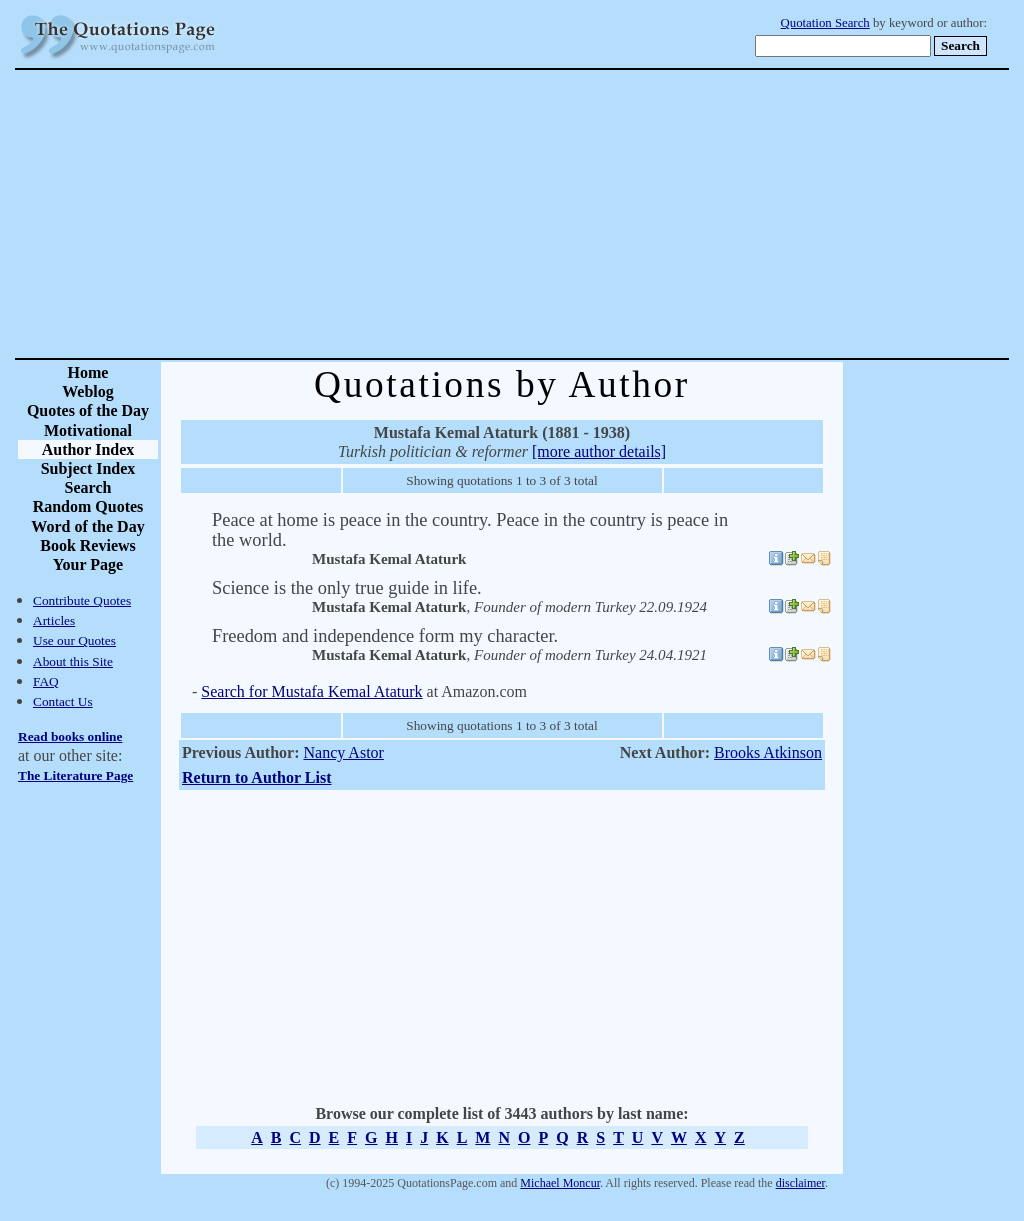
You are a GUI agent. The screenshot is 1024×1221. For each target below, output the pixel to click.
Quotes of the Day (88, 410)
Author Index (88, 449)
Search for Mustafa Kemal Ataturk (311, 691)
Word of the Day (87, 526)
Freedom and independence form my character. (385, 636)
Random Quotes (88, 506)
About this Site (73, 661)
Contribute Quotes (82, 600)
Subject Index (88, 468)
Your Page (88, 564)
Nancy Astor (343, 752)
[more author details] (599, 451)
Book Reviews (88, 545)
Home (88, 372)
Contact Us (63, 701)
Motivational (88, 430)
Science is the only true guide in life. (347, 588)
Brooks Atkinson (768, 752)
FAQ (46, 681)
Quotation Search (825, 23)
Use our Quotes (74, 640)
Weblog (88, 391)
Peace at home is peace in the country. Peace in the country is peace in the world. (470, 529)
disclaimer (800, 1183)
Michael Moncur (560, 1183)
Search (88, 487)
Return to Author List (257, 777)
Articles (54, 620)
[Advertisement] (582, 214)
